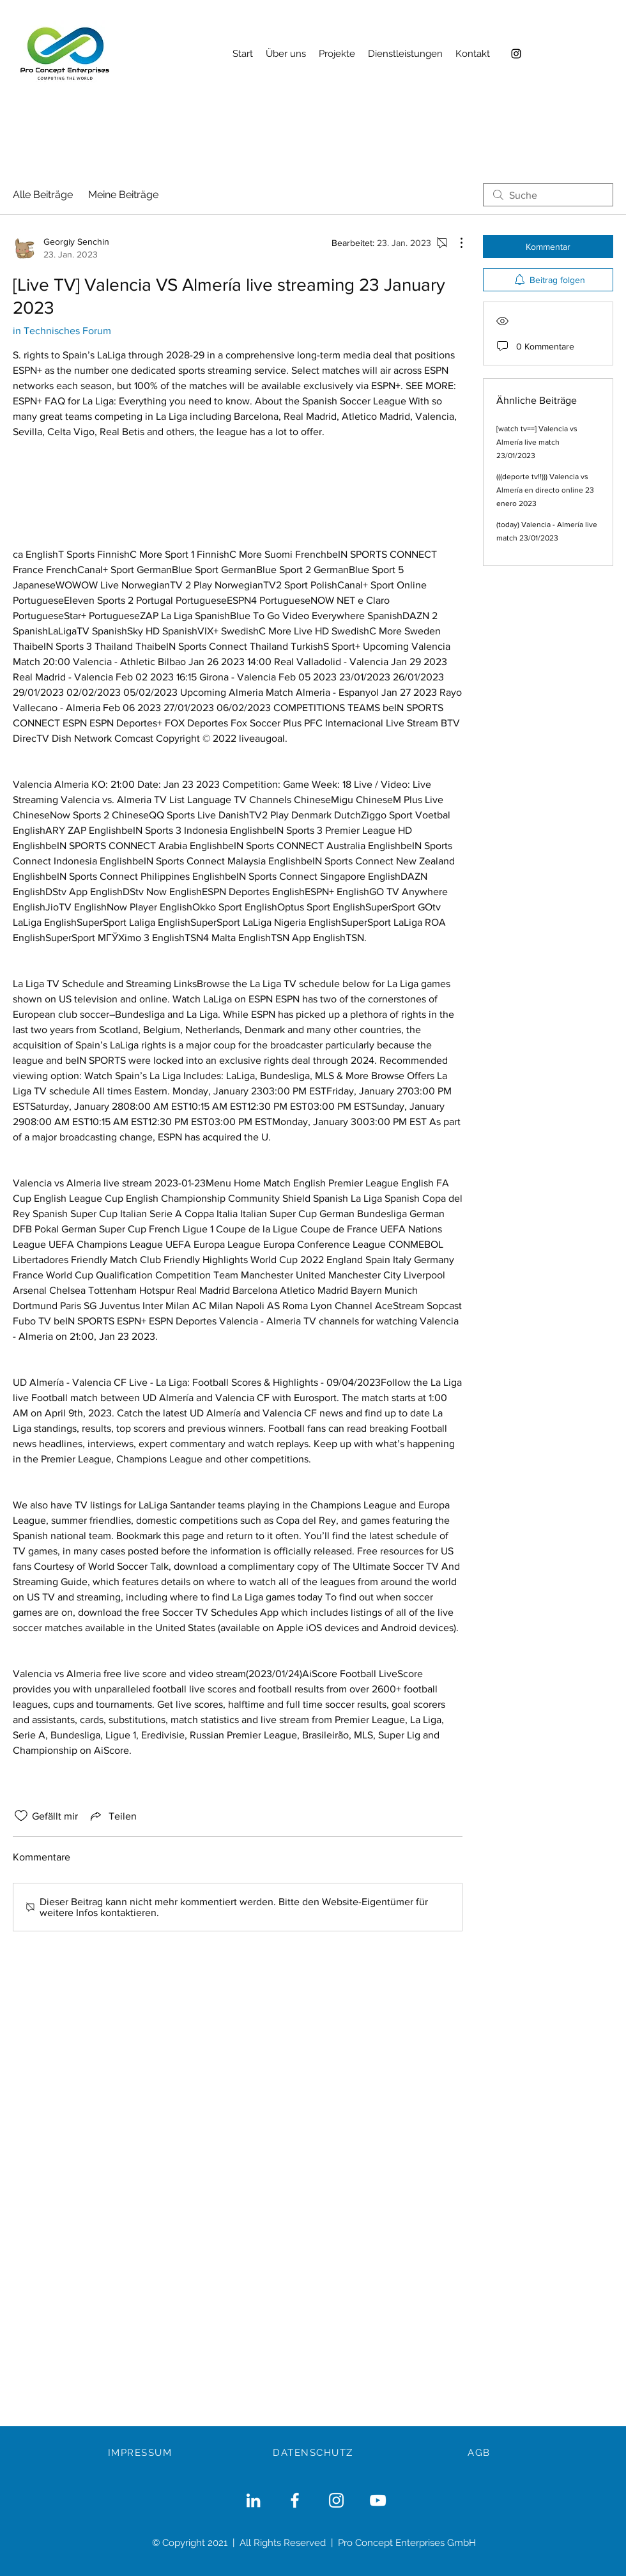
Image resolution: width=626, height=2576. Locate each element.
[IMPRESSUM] (141, 2452)
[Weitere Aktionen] (454, 242)
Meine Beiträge (123, 194)
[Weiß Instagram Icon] (336, 2500)
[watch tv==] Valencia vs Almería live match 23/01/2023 (536, 442)
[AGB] (480, 2452)
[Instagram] (516, 53)
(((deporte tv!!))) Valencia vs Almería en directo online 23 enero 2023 (545, 490)
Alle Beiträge (43, 194)
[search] (548, 194)
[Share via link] (112, 1815)
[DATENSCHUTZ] (314, 2452)
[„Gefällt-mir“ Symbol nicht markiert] (21, 1815)
